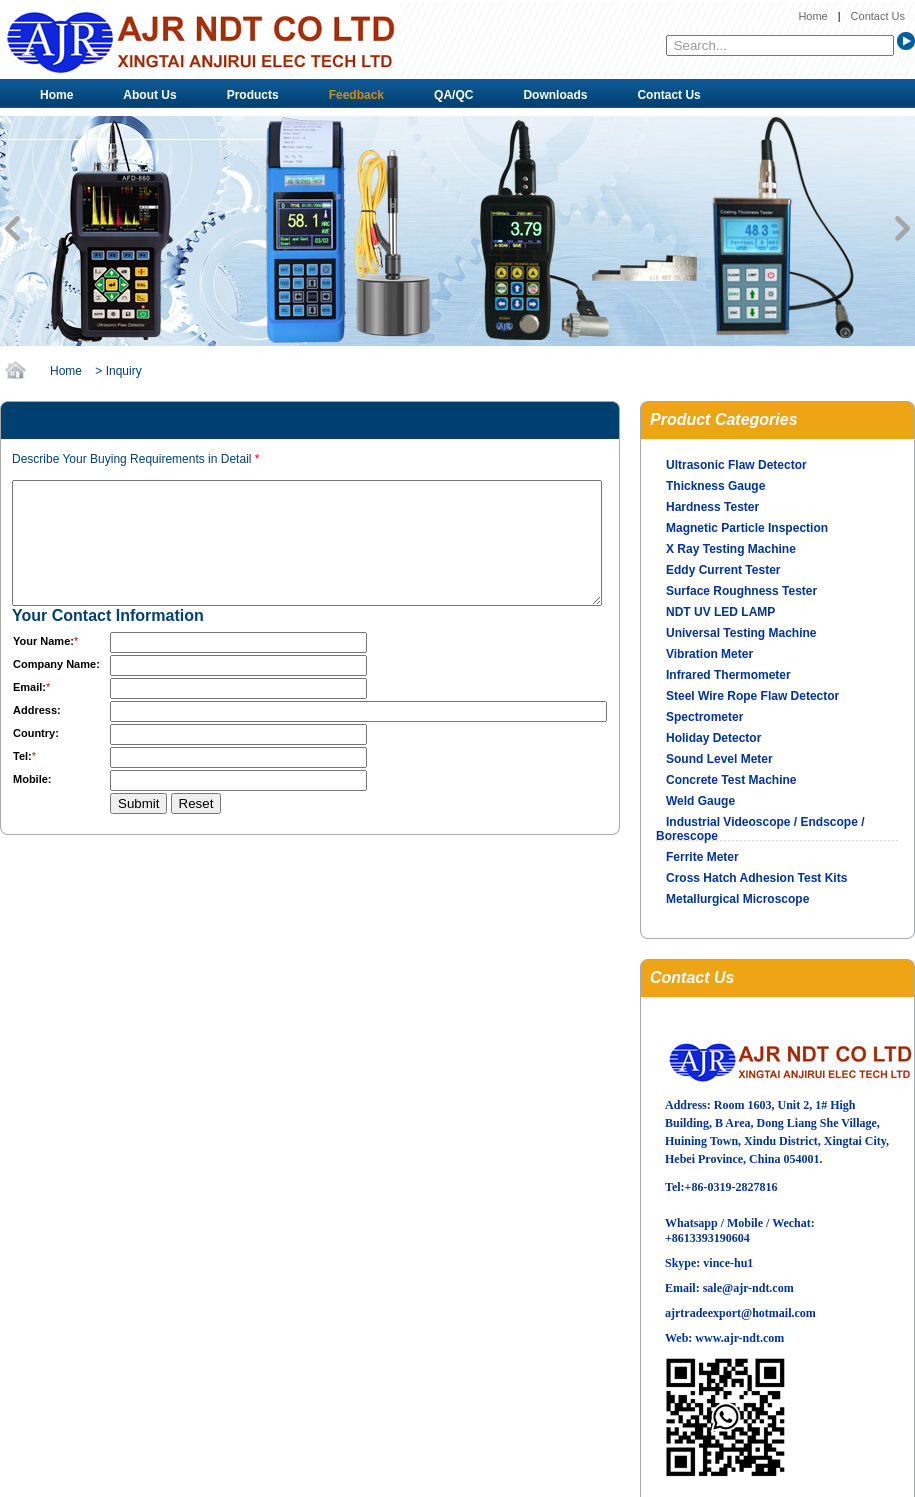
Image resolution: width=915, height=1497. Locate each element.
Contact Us (878, 16)
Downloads (555, 95)
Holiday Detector (713, 738)
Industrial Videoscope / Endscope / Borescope (760, 829)
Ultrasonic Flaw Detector (736, 465)
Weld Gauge (700, 801)
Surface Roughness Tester (741, 591)
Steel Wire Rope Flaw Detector (752, 696)
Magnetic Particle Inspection (747, 528)
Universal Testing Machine (741, 633)
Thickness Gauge (715, 486)
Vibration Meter (709, 654)
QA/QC (453, 95)
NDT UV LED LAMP (720, 612)
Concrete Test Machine (731, 780)
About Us (149, 95)
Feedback (356, 95)
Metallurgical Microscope (737, 899)
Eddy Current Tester (723, 570)
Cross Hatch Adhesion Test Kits (756, 878)
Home (812, 16)
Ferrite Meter (702, 857)
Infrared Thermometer (728, 675)
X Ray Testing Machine (731, 549)
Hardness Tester (712, 507)
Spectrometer (704, 717)
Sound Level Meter (719, 759)
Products (253, 95)
